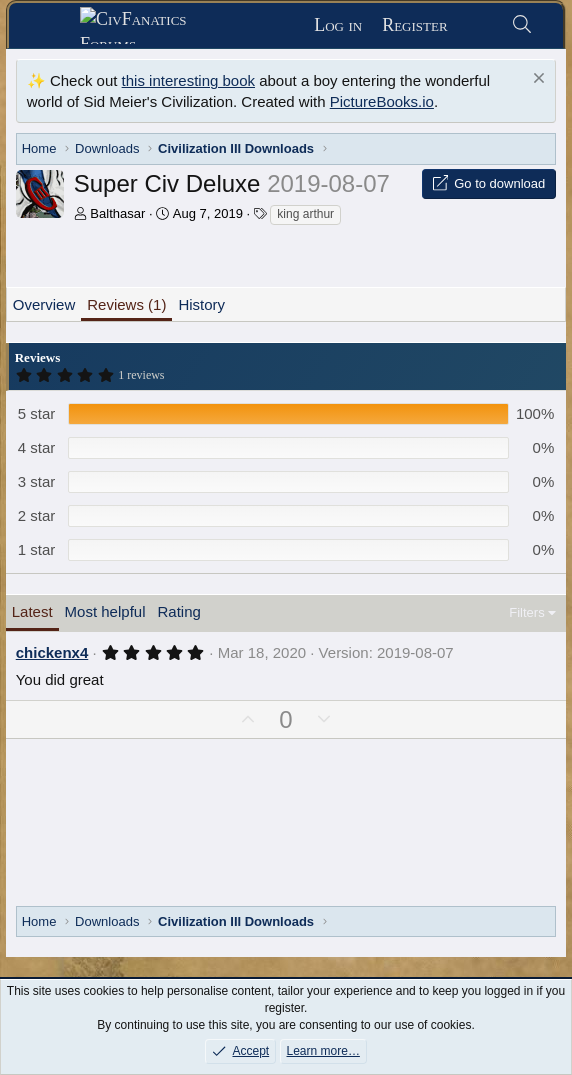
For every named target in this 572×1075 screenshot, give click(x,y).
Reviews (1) (126, 304)
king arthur (305, 214)
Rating (178, 611)
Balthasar (117, 213)
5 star (37, 413)
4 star (37, 447)
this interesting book (188, 80)
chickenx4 (52, 652)
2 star (37, 515)
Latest (32, 611)
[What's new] (479, 25)
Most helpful (105, 611)
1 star (37, 549)
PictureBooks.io (382, 101)
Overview (44, 304)
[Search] (522, 25)
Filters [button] (526, 612)
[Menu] (51, 26)
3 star (37, 481)
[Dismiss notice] (536, 80)
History (201, 304)
